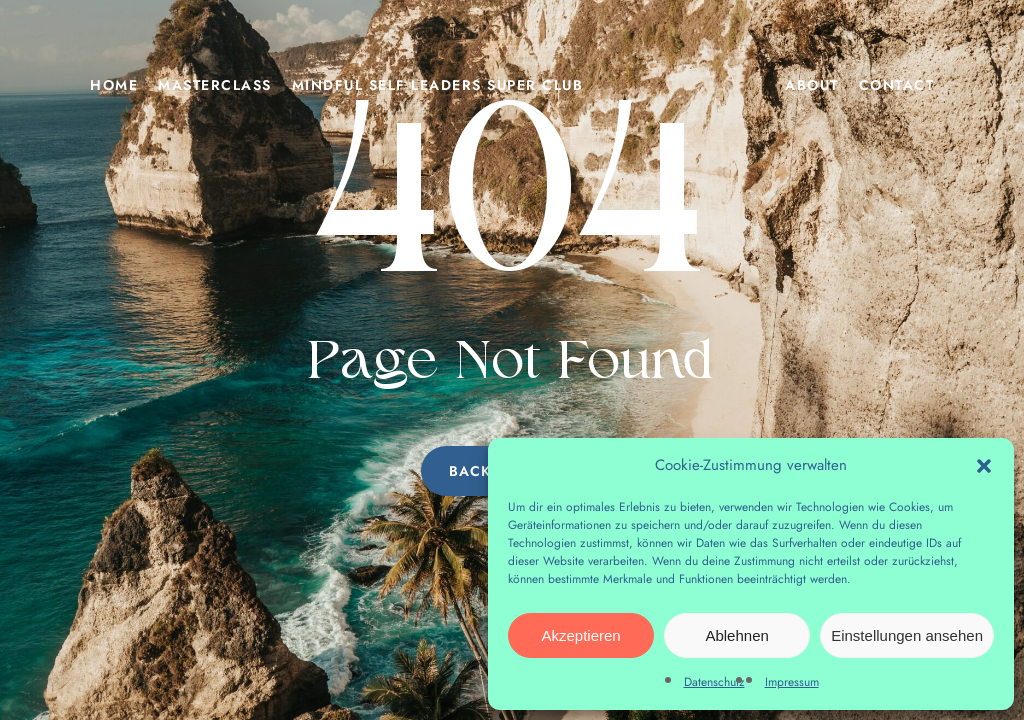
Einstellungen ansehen (907, 635)
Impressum (792, 682)
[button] (984, 466)
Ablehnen (736, 635)
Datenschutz (714, 682)
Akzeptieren (580, 635)
